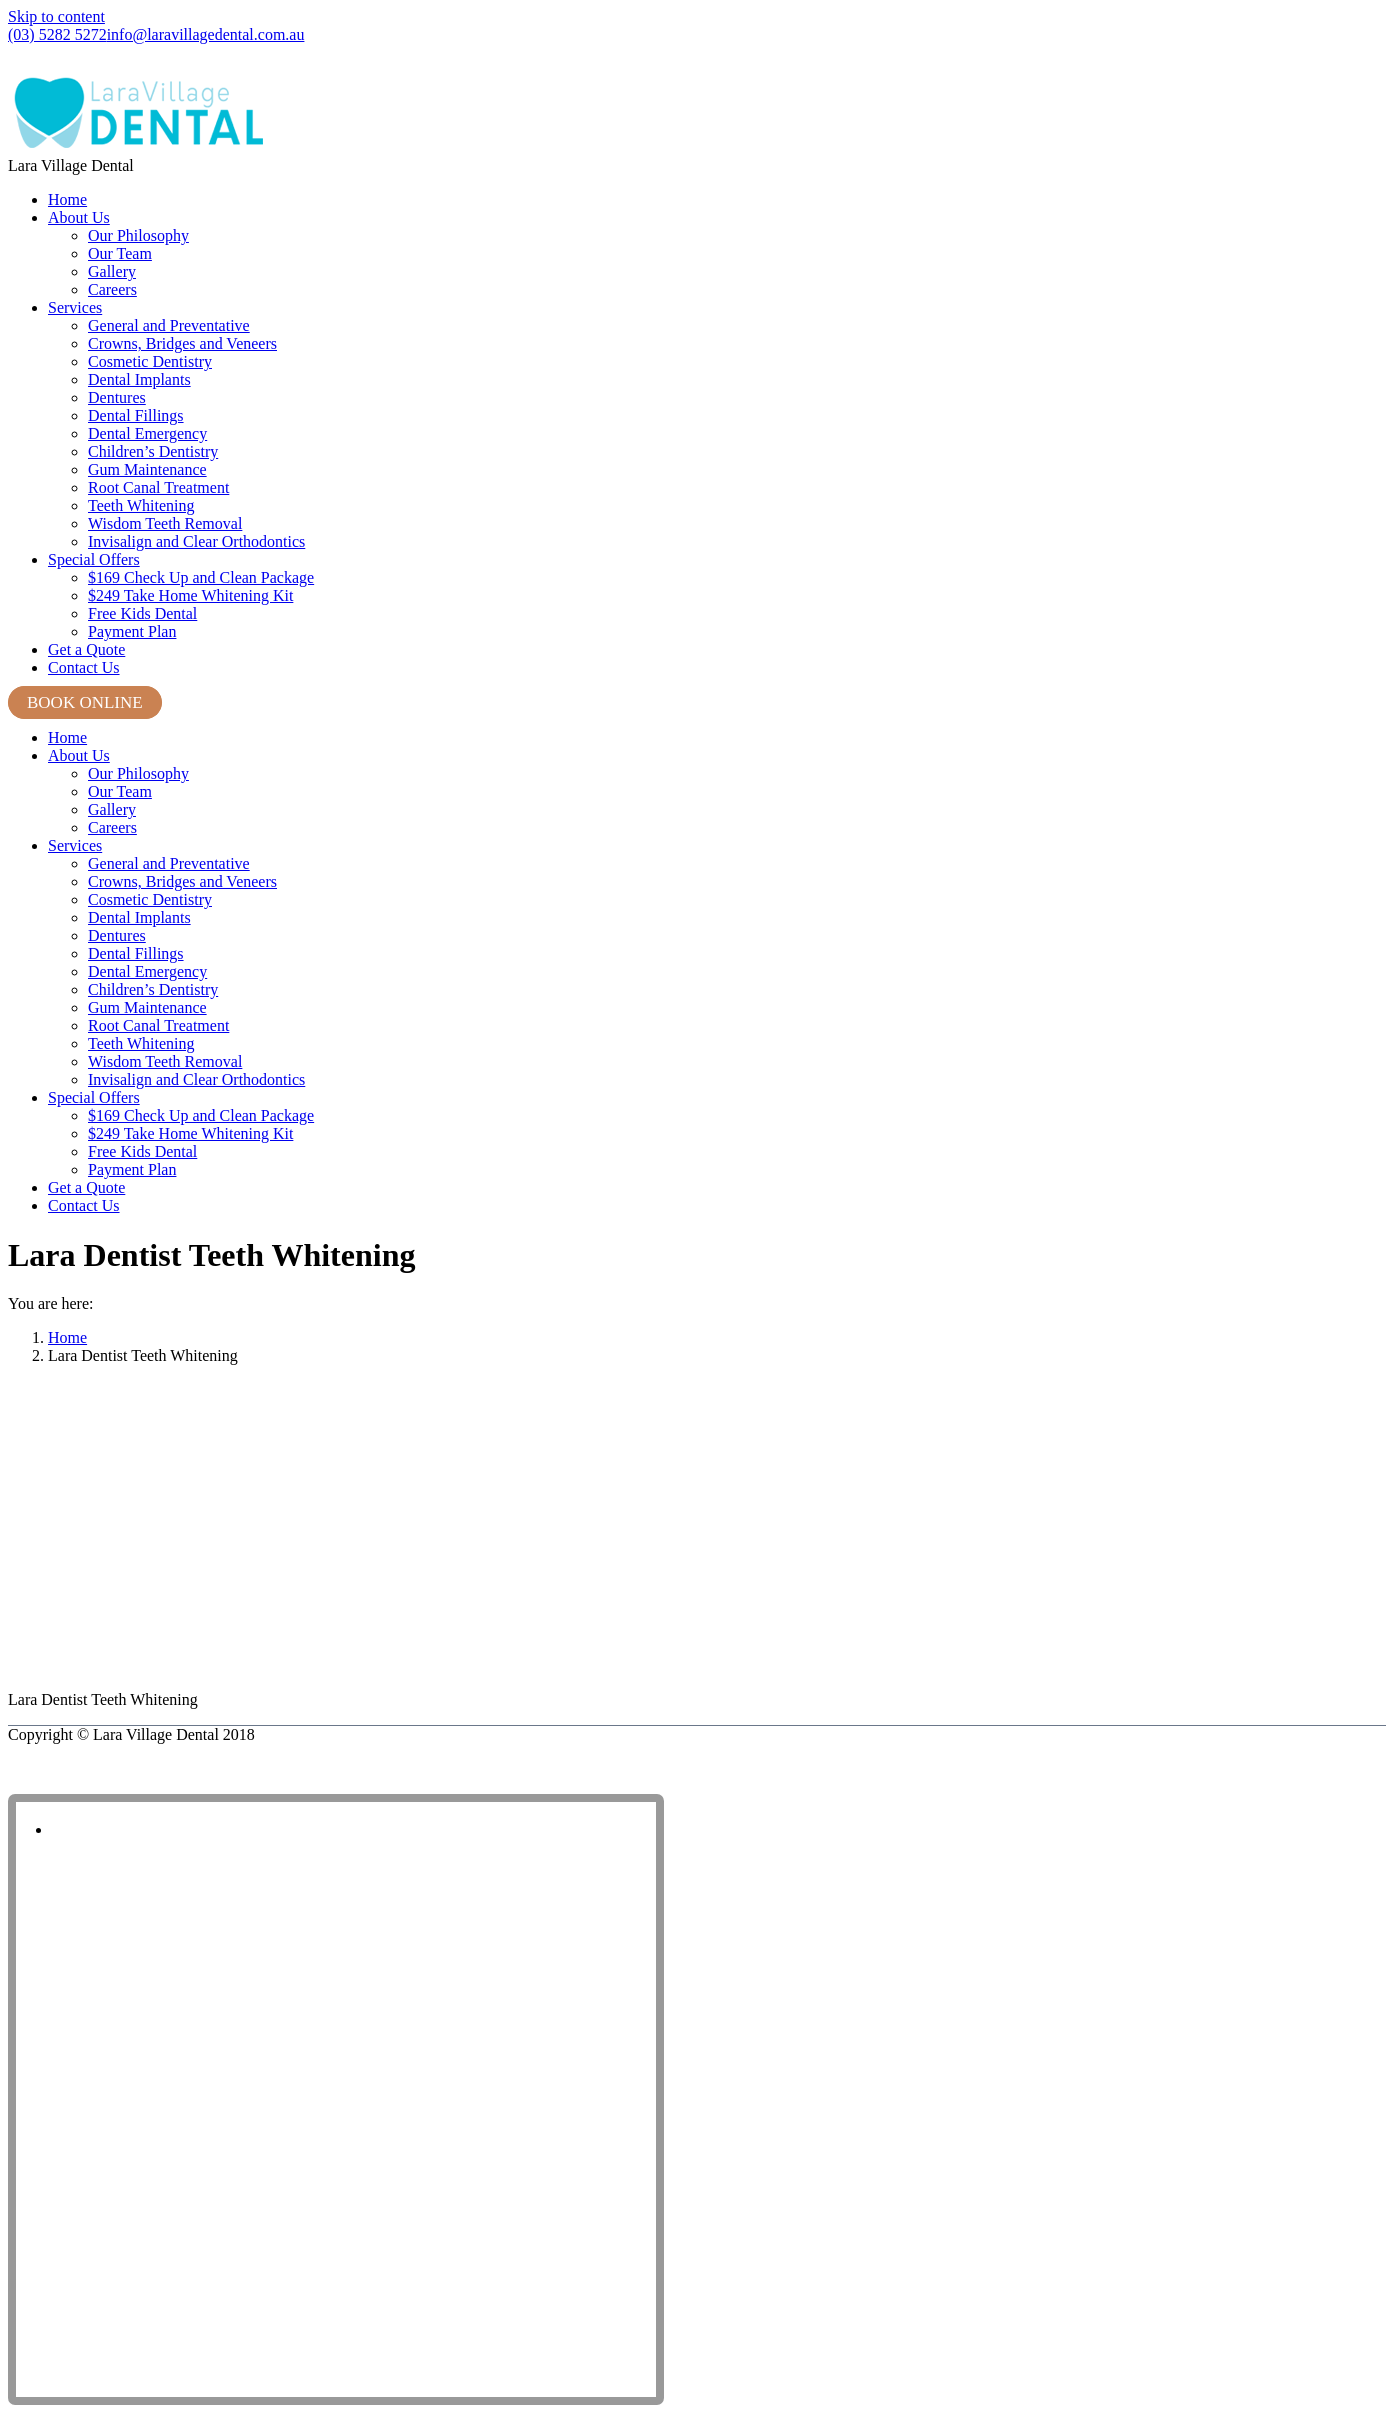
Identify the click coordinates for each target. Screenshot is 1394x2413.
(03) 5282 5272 (57, 34)
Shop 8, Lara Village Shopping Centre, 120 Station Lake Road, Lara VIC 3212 (239, 58)
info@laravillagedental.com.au (206, 34)
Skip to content (56, 16)
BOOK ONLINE (85, 702)
